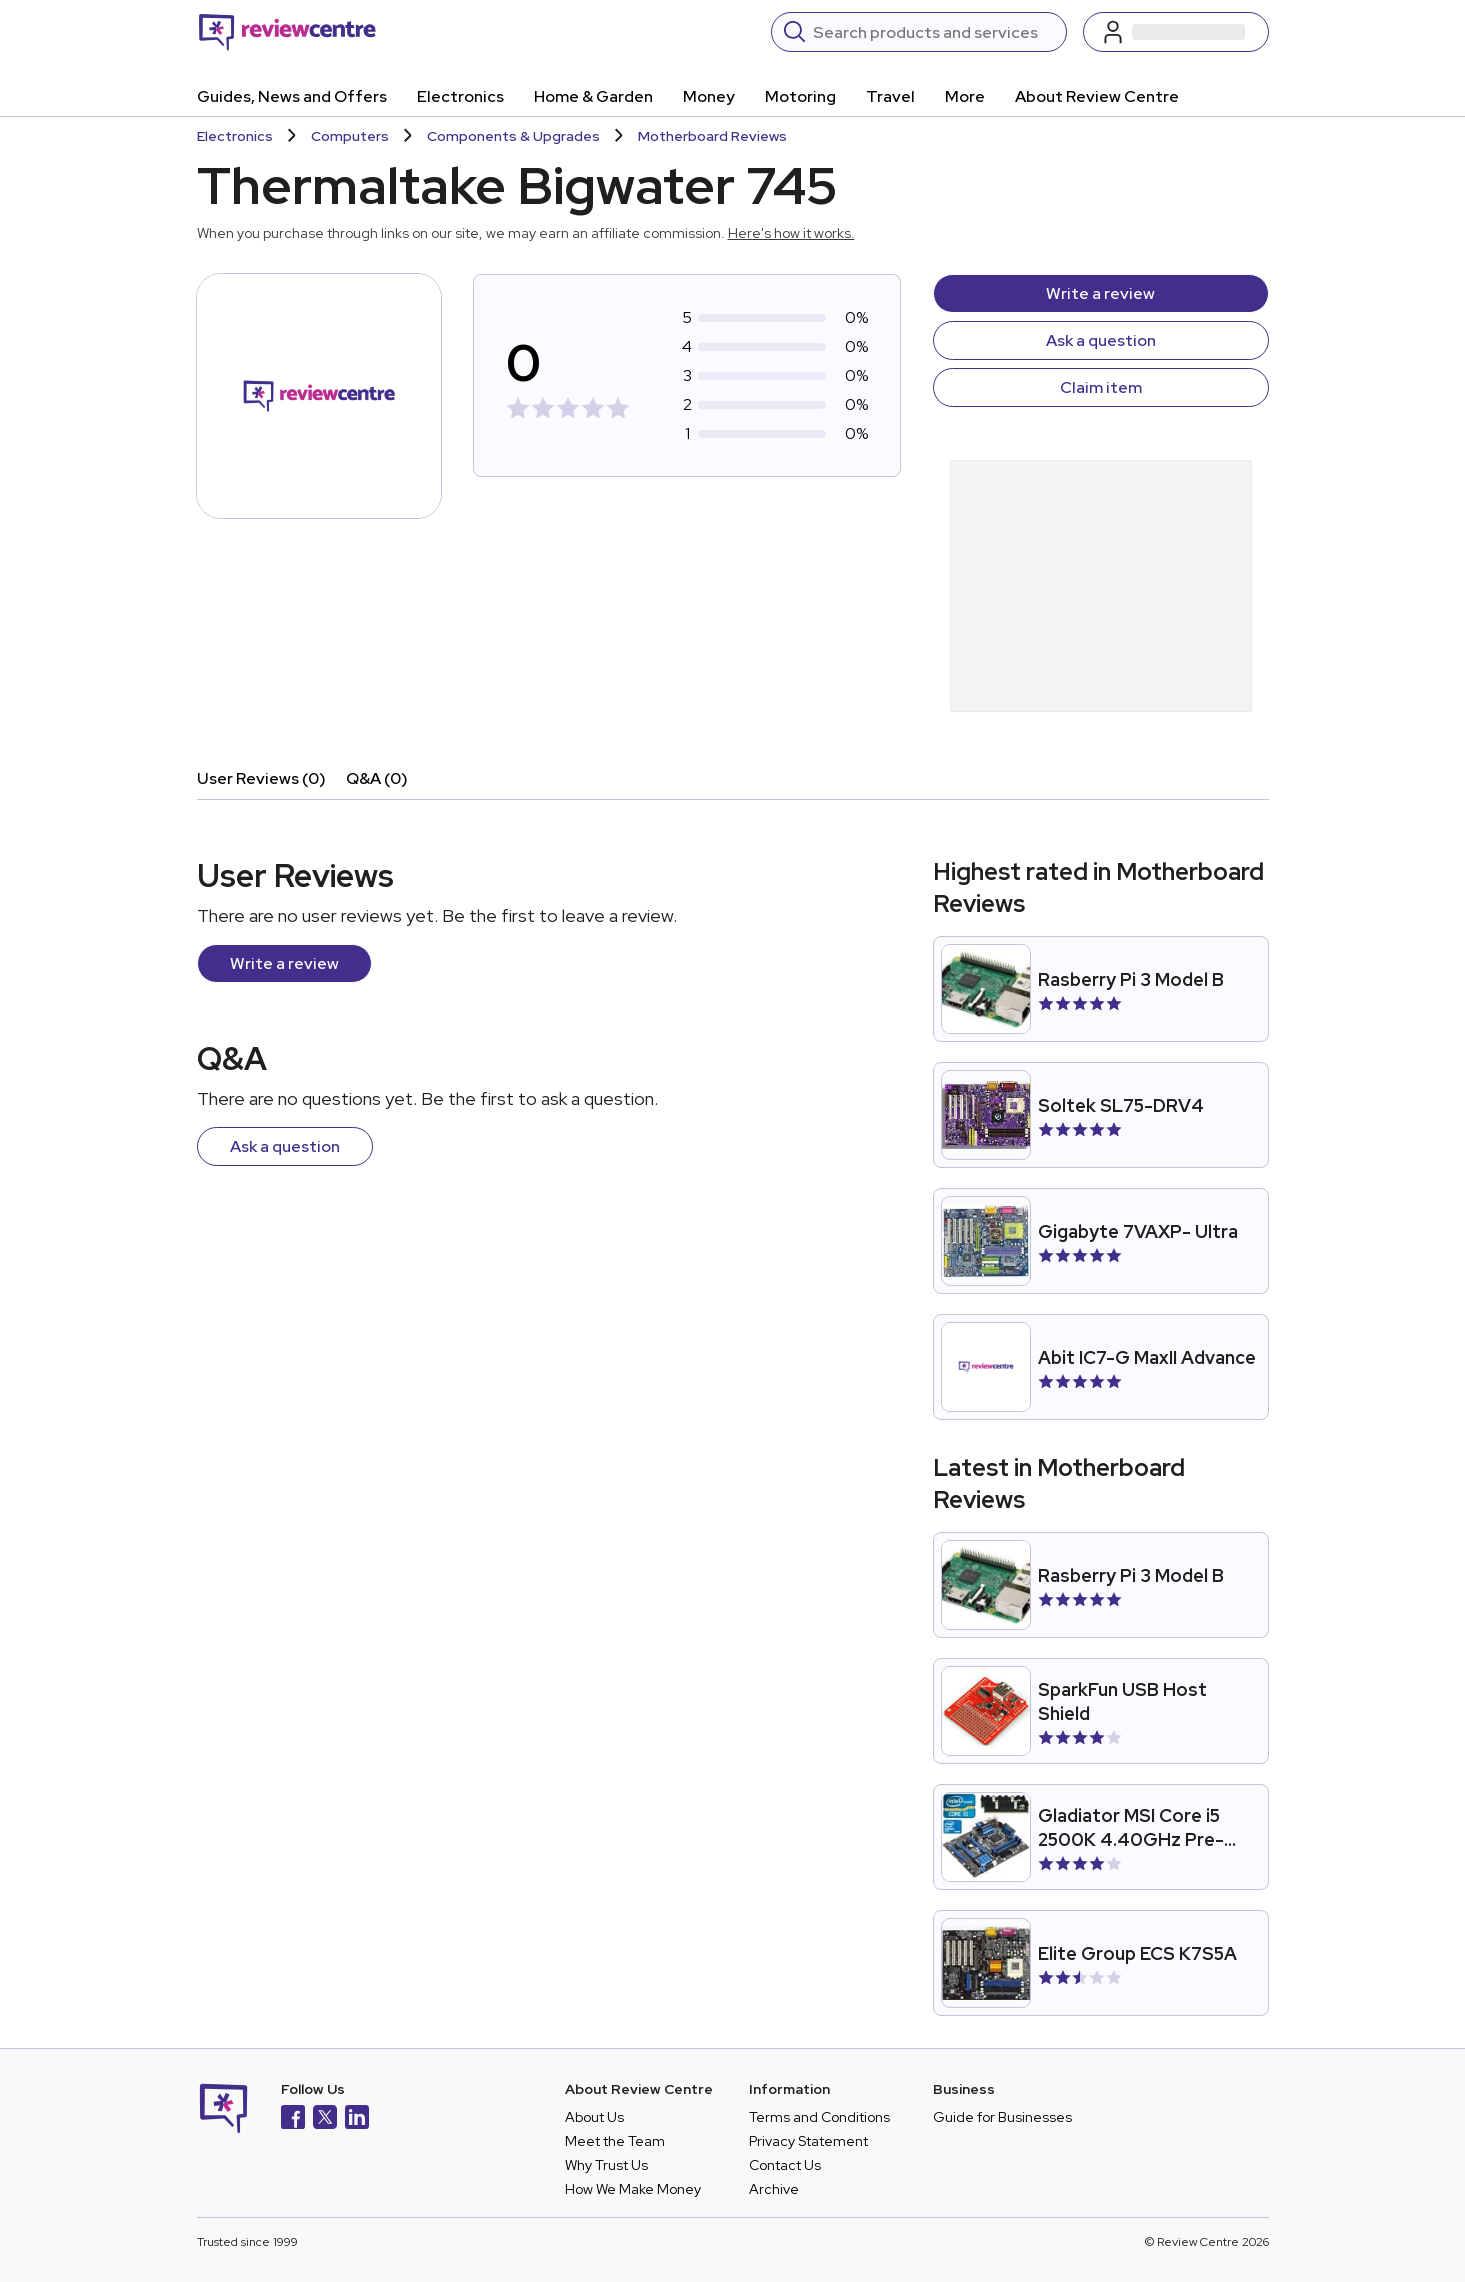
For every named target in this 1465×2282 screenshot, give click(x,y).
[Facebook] (293, 2119)
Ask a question (1101, 340)
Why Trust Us (606, 2165)
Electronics (460, 96)
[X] (325, 2119)
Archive (774, 2189)
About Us (594, 2117)
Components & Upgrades (513, 136)
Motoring (800, 96)
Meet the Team (615, 2141)
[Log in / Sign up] (1176, 32)
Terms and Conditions (819, 2117)
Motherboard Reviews (712, 136)
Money (709, 96)
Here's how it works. (791, 233)
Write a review (1100, 293)
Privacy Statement (808, 2141)
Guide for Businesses (1002, 2117)
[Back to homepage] (287, 32)
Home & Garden (593, 96)
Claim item (1101, 387)
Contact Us (785, 2165)
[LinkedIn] (357, 2119)
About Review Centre (1097, 96)
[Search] (933, 32)
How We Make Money (633, 2189)
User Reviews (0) (261, 778)
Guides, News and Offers (292, 96)
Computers (350, 136)
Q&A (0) (377, 778)
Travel (890, 96)
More (965, 96)
